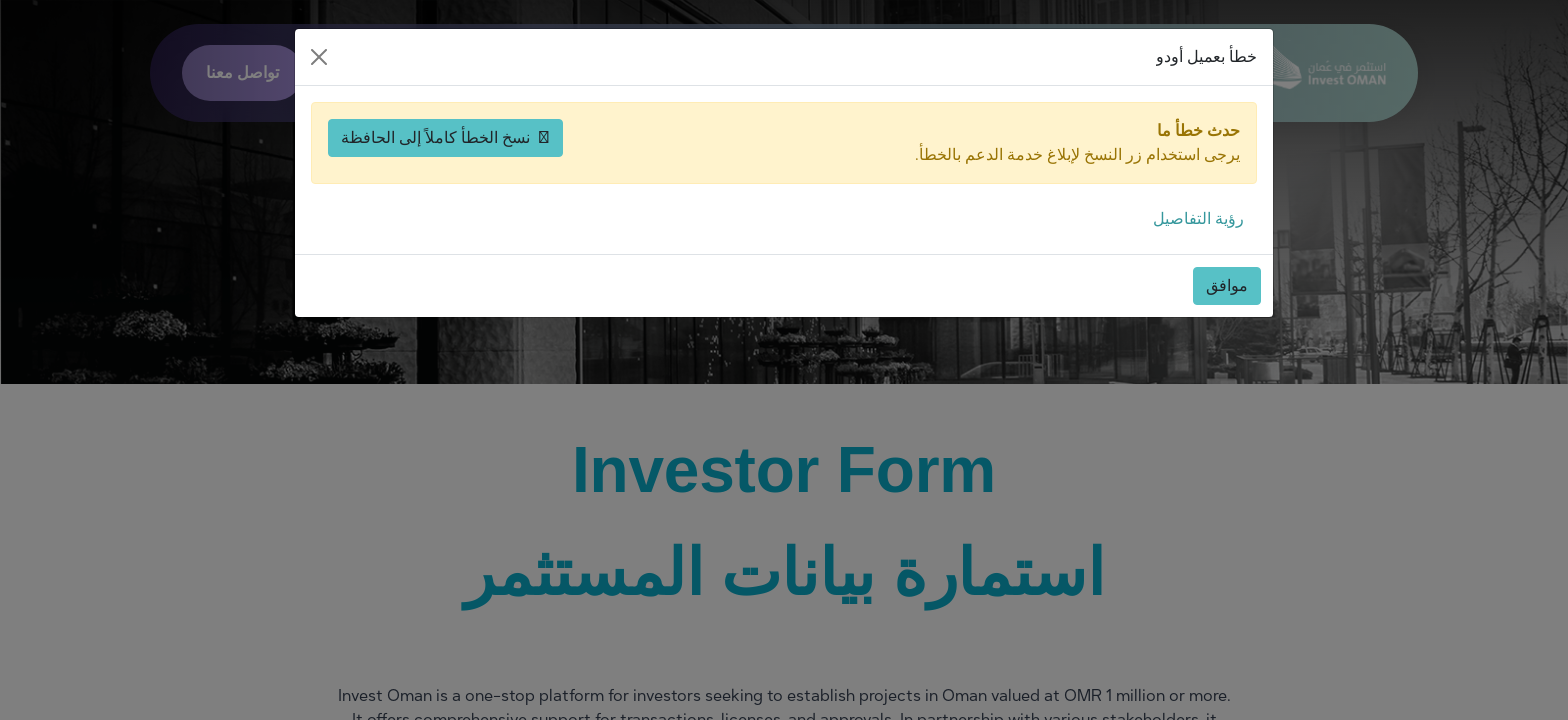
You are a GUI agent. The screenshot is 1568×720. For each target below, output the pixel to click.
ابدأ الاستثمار (1040, 72)
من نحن (621, 72)
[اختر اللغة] (398, 73)
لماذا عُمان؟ (880, 72)
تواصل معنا (242, 72)
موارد (744, 72)
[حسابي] (348, 73)
